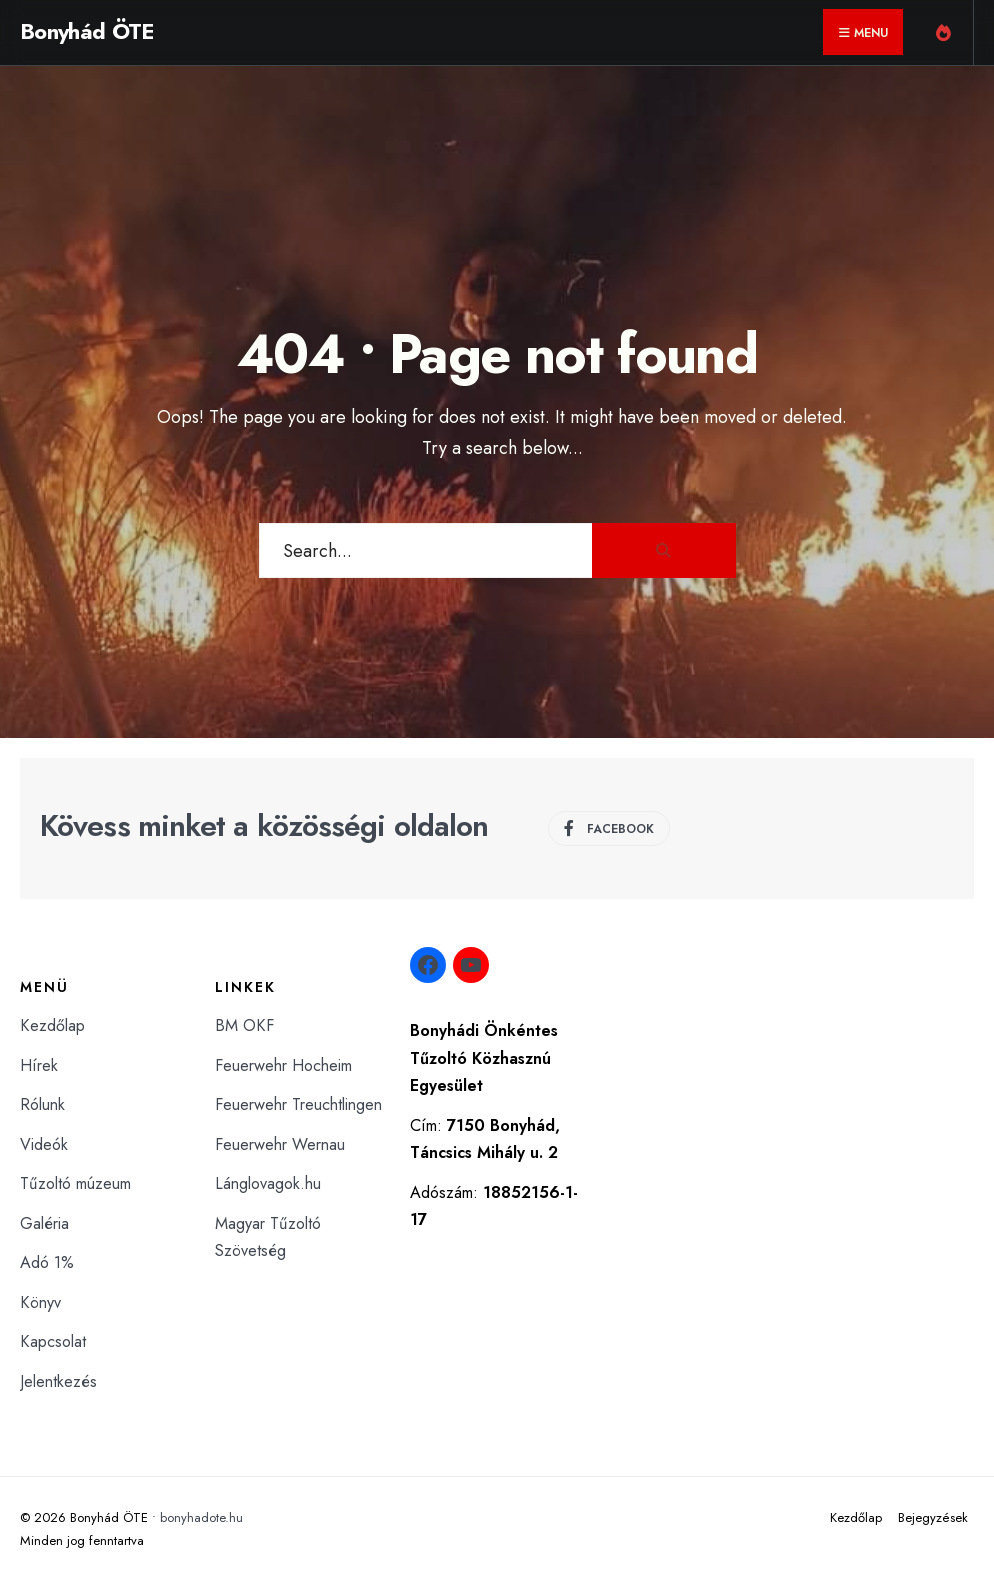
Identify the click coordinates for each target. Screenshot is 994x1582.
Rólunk (42, 1104)
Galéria (44, 1223)
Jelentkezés (58, 1381)
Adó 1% (47, 1262)
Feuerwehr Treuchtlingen (298, 1104)
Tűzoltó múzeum (75, 1183)
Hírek (39, 1065)
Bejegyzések (933, 1517)
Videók (44, 1144)
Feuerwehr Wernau (280, 1144)
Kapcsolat (53, 1341)
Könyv (40, 1302)
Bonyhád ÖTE (87, 31)
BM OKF (244, 1025)
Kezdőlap (52, 1025)
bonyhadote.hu (201, 1517)
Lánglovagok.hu (268, 1183)
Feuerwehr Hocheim (283, 1065)
